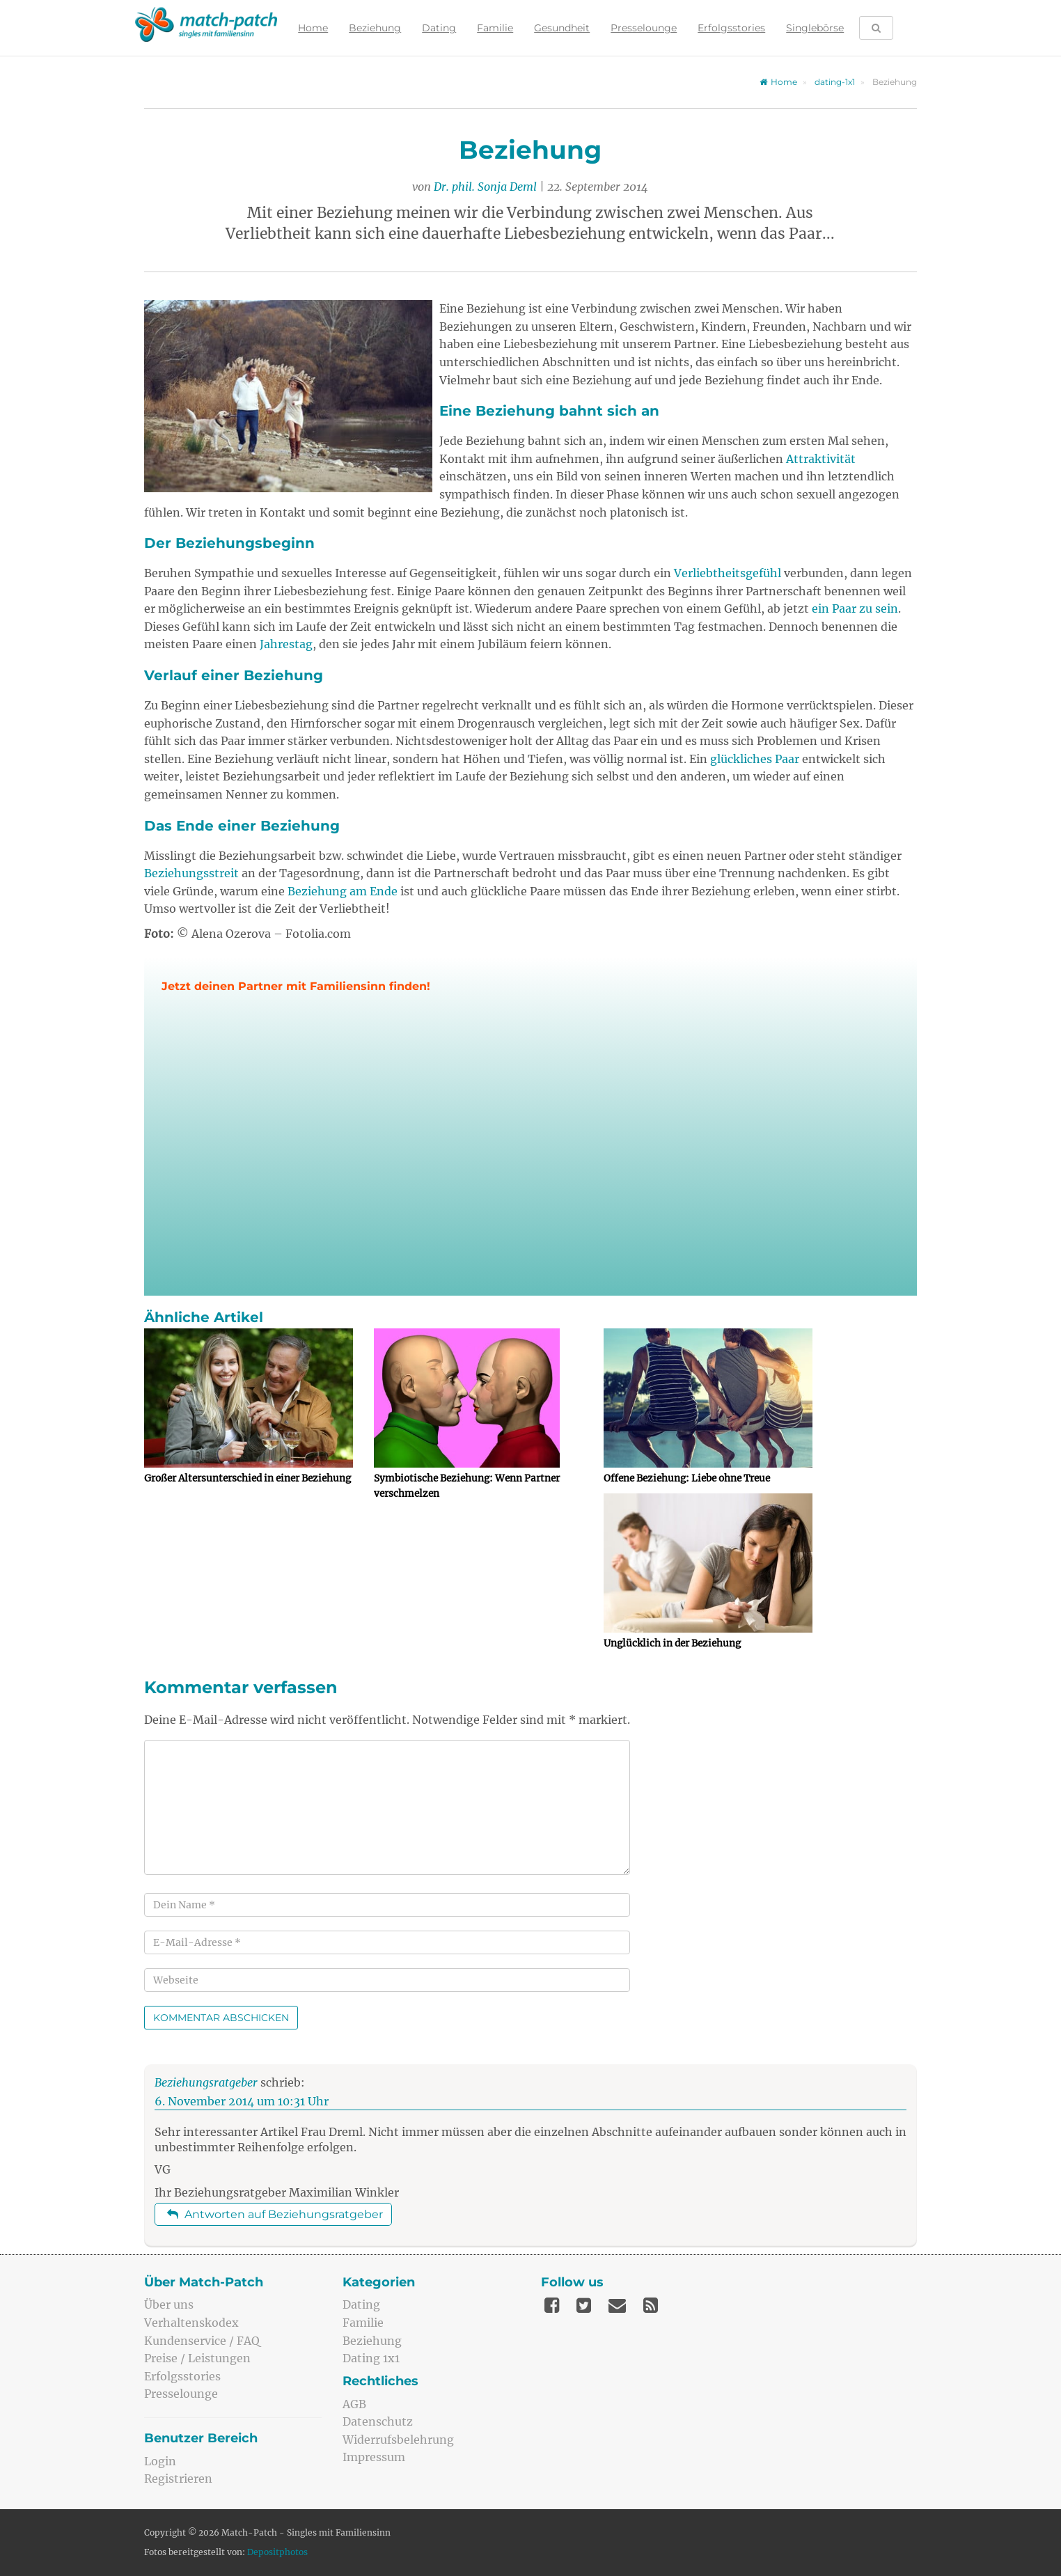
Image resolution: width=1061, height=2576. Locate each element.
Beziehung (373, 28)
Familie (494, 28)
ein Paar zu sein (855, 608)
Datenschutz (378, 2421)
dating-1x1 (835, 82)
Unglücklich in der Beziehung (672, 1643)
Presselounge (642, 28)
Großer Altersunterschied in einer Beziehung (247, 1478)
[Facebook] (552, 2305)
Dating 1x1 (371, 2358)
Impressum (374, 2457)
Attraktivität (821, 459)
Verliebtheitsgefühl (727, 573)
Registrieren (178, 2478)
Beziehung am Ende (343, 891)
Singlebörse (813, 28)
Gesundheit (560, 28)
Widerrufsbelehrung (398, 2440)
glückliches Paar (754, 759)
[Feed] (650, 2305)
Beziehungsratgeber (206, 2082)
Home (312, 28)
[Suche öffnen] (875, 28)
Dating (438, 28)
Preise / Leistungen (197, 2358)
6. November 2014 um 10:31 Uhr (242, 2101)
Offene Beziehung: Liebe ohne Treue (687, 1478)
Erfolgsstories (730, 28)
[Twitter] (584, 2305)
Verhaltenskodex (191, 2323)
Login (160, 2461)
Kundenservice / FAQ (202, 2341)
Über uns (169, 2304)
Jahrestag (286, 644)
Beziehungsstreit (191, 873)
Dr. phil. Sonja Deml (485, 187)
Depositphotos (277, 2552)
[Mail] (617, 2305)
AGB (354, 2404)
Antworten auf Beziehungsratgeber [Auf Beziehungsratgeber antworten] (275, 2214)
